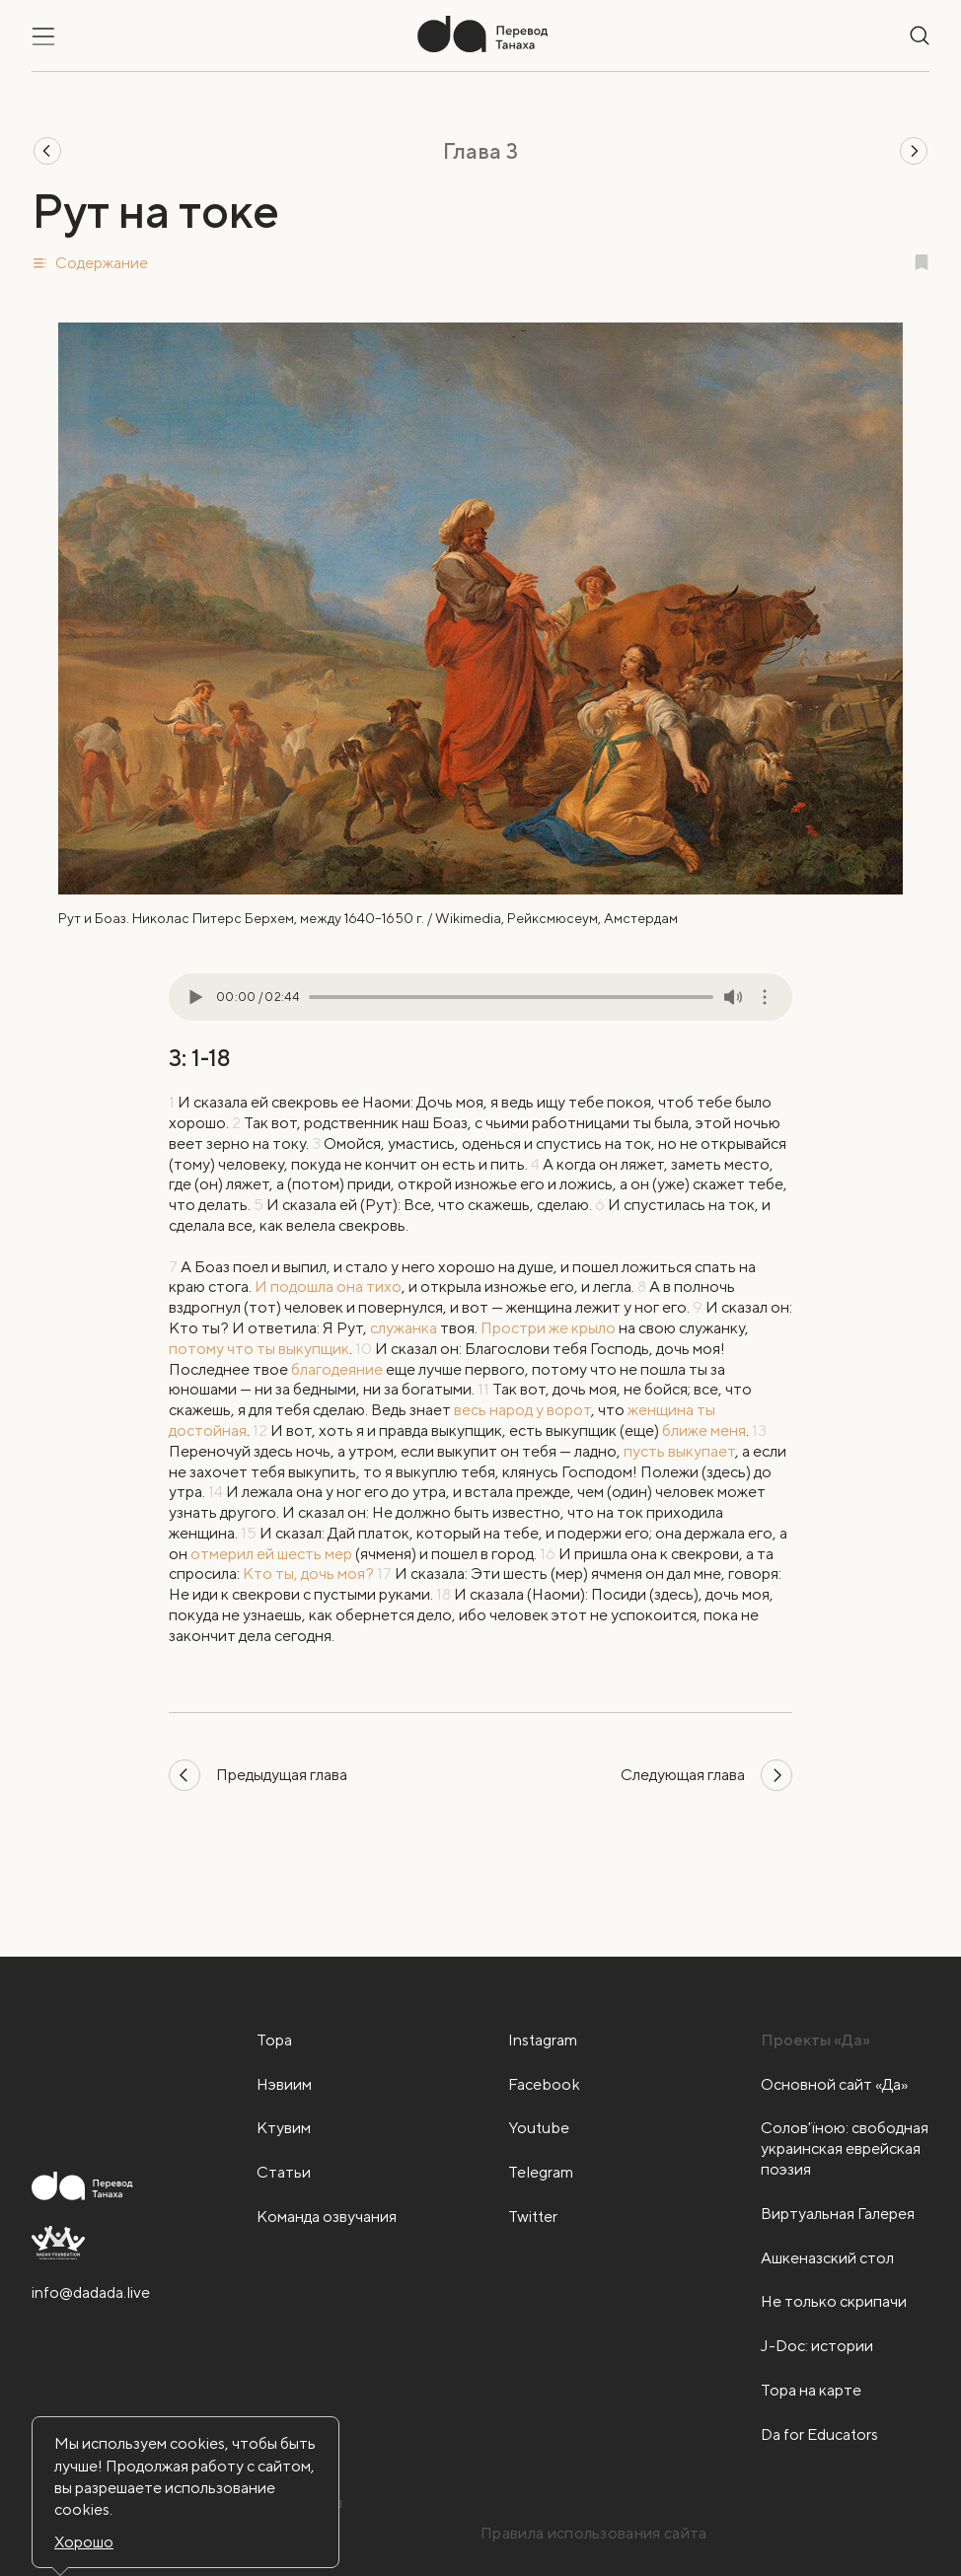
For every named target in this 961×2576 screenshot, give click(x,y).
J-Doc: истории (817, 2345)
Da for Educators (819, 2434)
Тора (274, 2040)
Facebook (544, 2084)
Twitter (532, 2216)
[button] (480, 262)
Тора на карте (811, 2390)
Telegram (540, 2172)
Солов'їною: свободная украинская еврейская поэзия (844, 2148)
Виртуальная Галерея (838, 2213)
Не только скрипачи (834, 2301)
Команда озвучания (327, 2216)
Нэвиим (284, 2084)
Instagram (542, 2040)
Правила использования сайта (593, 2533)
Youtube (538, 2127)
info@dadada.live (91, 2292)
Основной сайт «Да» (834, 2084)
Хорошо (83, 2542)
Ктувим (284, 2127)
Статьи (284, 2172)
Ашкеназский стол (827, 2258)
